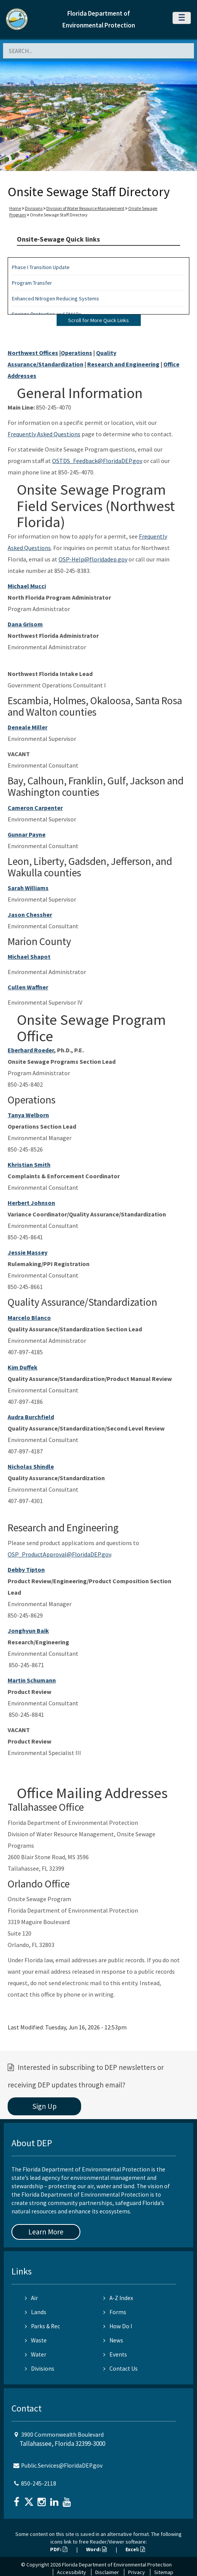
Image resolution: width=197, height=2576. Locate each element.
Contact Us (120, 2368)
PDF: (58, 2549)
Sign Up (45, 2106)
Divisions (33, 208)
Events (115, 2354)
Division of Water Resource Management (85, 208)
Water (35, 2354)
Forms (114, 2312)
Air (31, 2298)
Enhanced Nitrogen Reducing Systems (55, 298)
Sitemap (163, 2572)
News (113, 2340)
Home (15, 208)
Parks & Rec (42, 2326)
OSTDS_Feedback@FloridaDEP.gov (97, 461)
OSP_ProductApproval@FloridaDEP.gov (59, 1554)
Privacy (136, 2572)
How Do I (117, 2326)
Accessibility (71, 2572)
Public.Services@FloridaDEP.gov (62, 2465)
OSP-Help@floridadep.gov (93, 559)
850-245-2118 (38, 2483)
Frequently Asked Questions (44, 434)
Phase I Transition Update (41, 267)
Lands (35, 2312)
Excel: (135, 2549)
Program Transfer (32, 282)
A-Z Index (118, 2298)
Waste (36, 2340)
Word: (96, 2549)
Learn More (45, 2231)
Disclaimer (107, 2572)
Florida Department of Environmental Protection (117, 2564)
